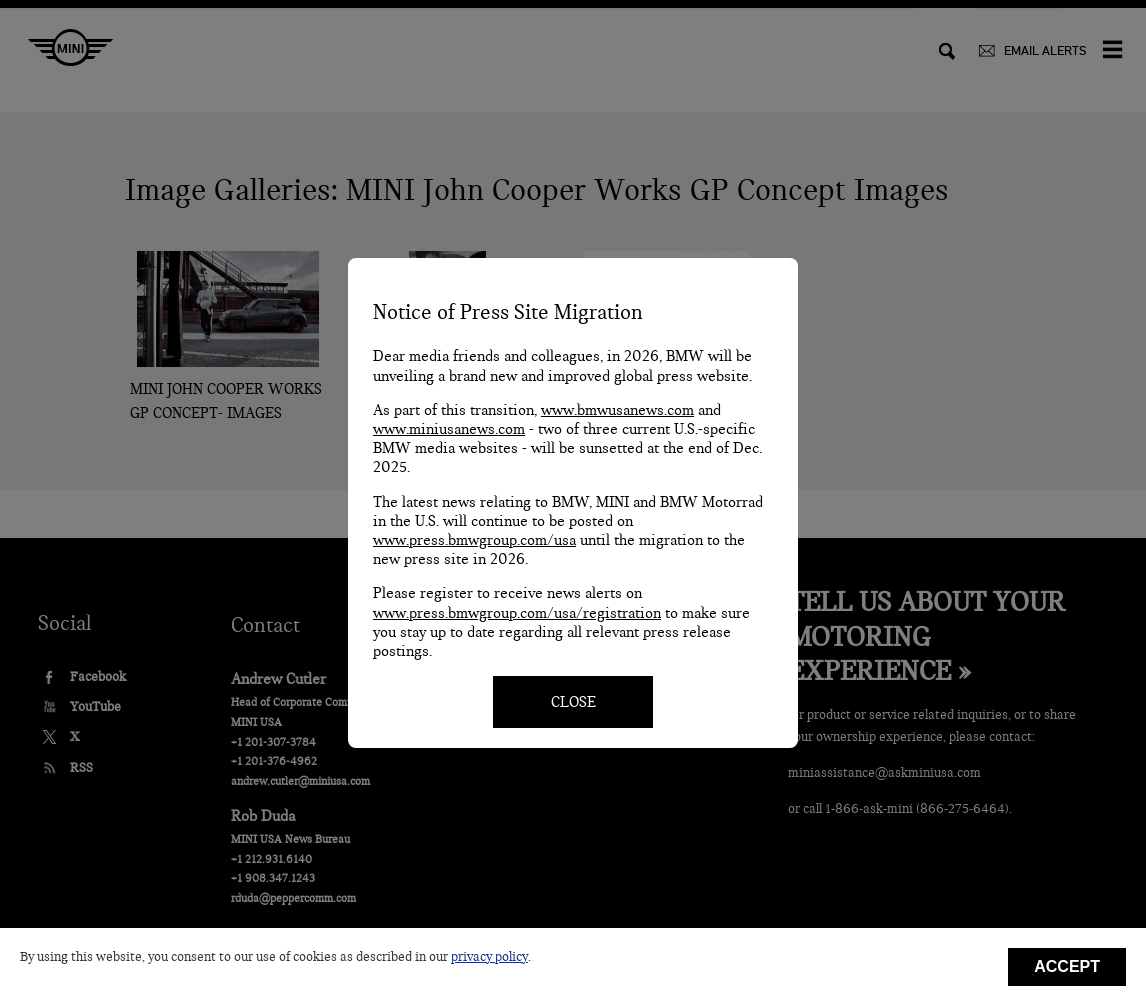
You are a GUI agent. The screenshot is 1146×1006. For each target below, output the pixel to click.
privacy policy (489, 957)
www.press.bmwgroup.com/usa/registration (517, 613)
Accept (1067, 966)
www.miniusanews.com (449, 429)
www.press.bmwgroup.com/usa (474, 540)
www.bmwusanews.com (617, 410)
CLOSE (573, 702)
